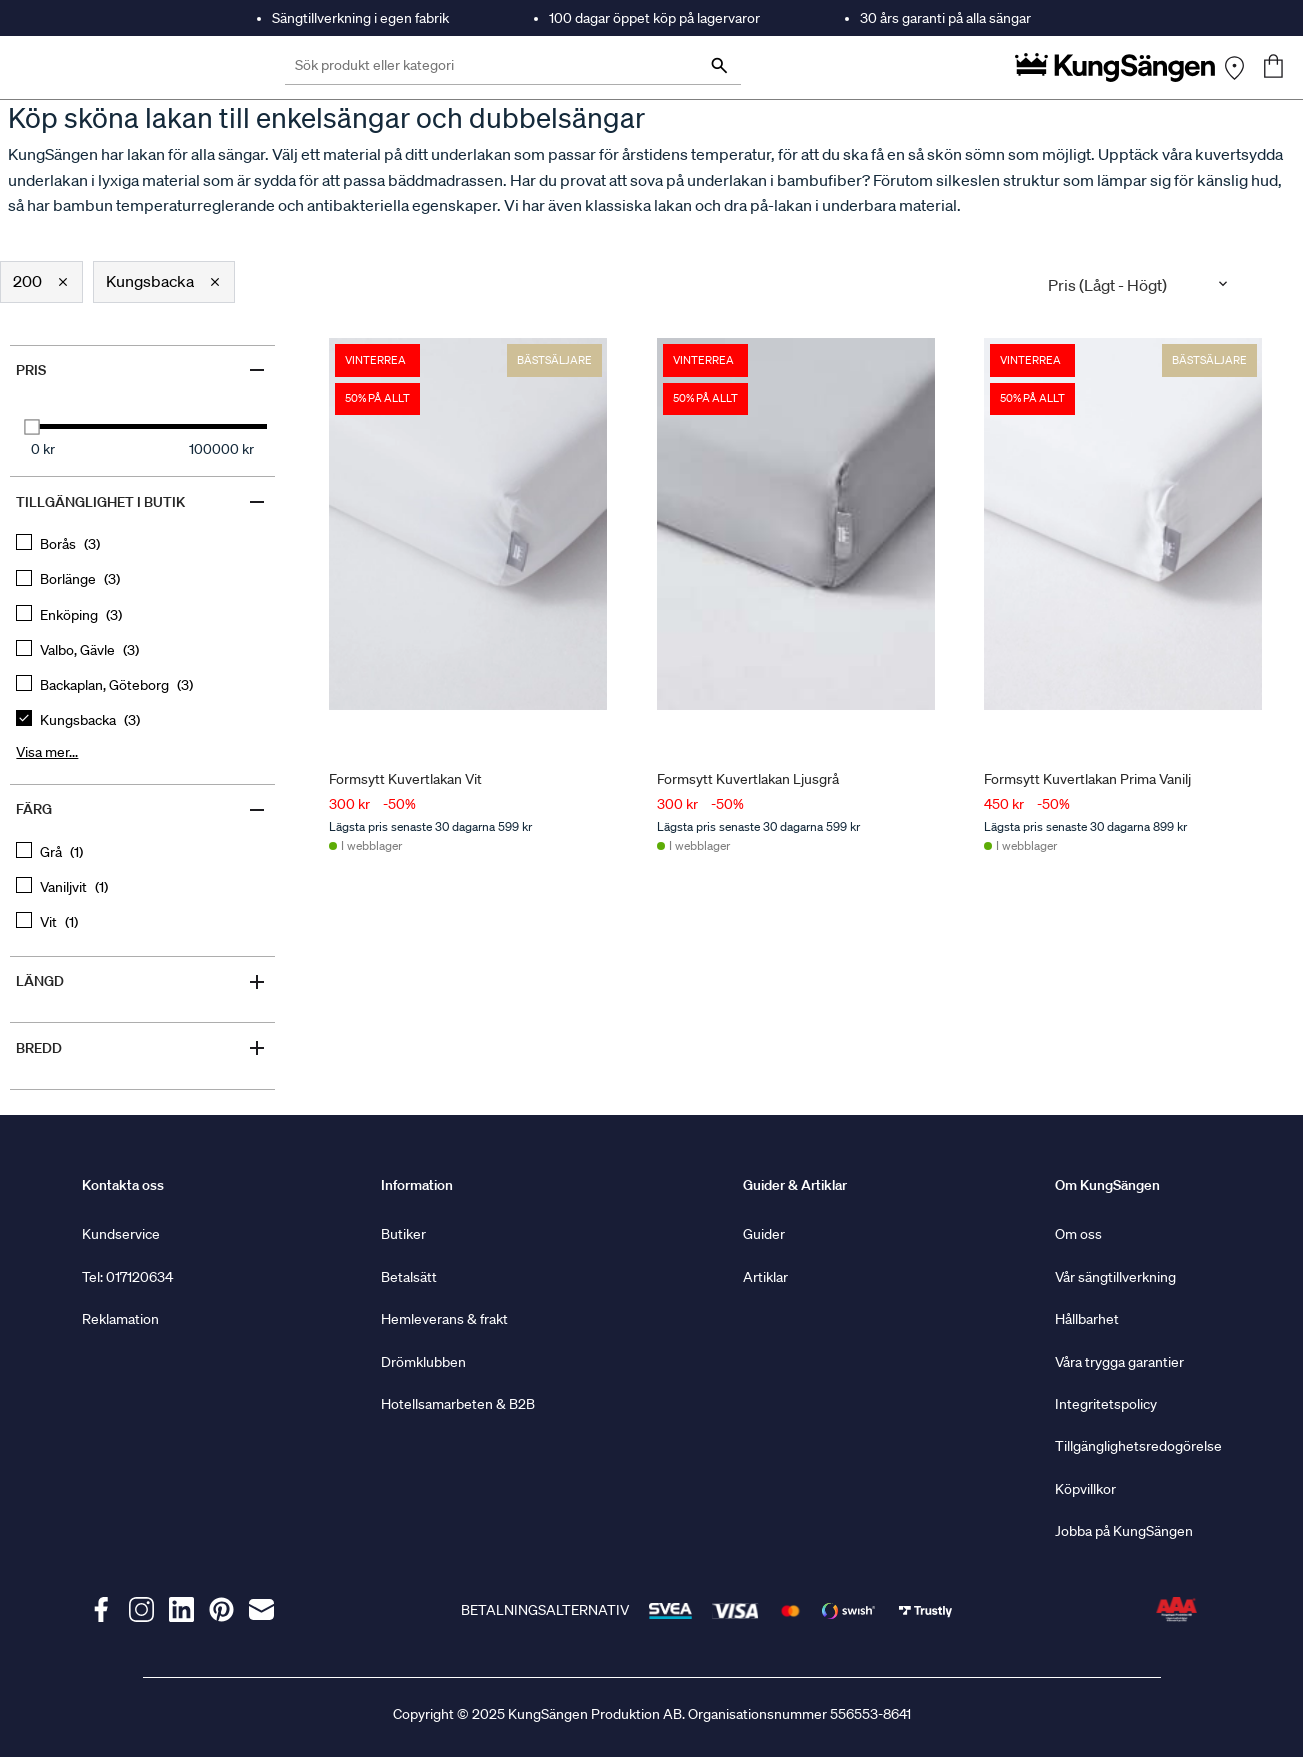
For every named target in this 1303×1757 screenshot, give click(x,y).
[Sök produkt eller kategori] (513, 67)
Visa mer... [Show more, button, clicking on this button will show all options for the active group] (47, 752)
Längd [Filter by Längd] (142, 982)
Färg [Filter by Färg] (142, 810)
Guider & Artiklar (795, 1185)
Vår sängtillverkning (1115, 1277)
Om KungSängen (1107, 1185)
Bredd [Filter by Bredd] (142, 1048)
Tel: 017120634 (127, 1277)
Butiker (403, 1234)
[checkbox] (142, 544)
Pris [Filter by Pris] (142, 370)
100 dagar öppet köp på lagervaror (654, 18)
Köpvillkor (1085, 1489)
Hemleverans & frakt (444, 1319)
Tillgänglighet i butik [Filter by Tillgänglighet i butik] (142, 502)
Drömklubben (423, 1362)
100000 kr (221, 449)
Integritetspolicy (1106, 1404)
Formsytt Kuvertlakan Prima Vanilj (1087, 778)
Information (417, 1185)
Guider (764, 1234)
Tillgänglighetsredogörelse (1138, 1446)
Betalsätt (409, 1277)
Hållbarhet (1087, 1319)
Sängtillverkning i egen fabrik (360, 18)
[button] (41, 282)
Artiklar (765, 1277)
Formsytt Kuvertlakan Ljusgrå (747, 778)
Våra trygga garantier (1119, 1362)
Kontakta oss (123, 1185)
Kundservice (121, 1234)
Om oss (1078, 1234)
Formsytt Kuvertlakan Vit (405, 778)
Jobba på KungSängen (1124, 1531)
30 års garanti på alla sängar (945, 18)
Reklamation (120, 1319)
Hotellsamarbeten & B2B (458, 1404)
